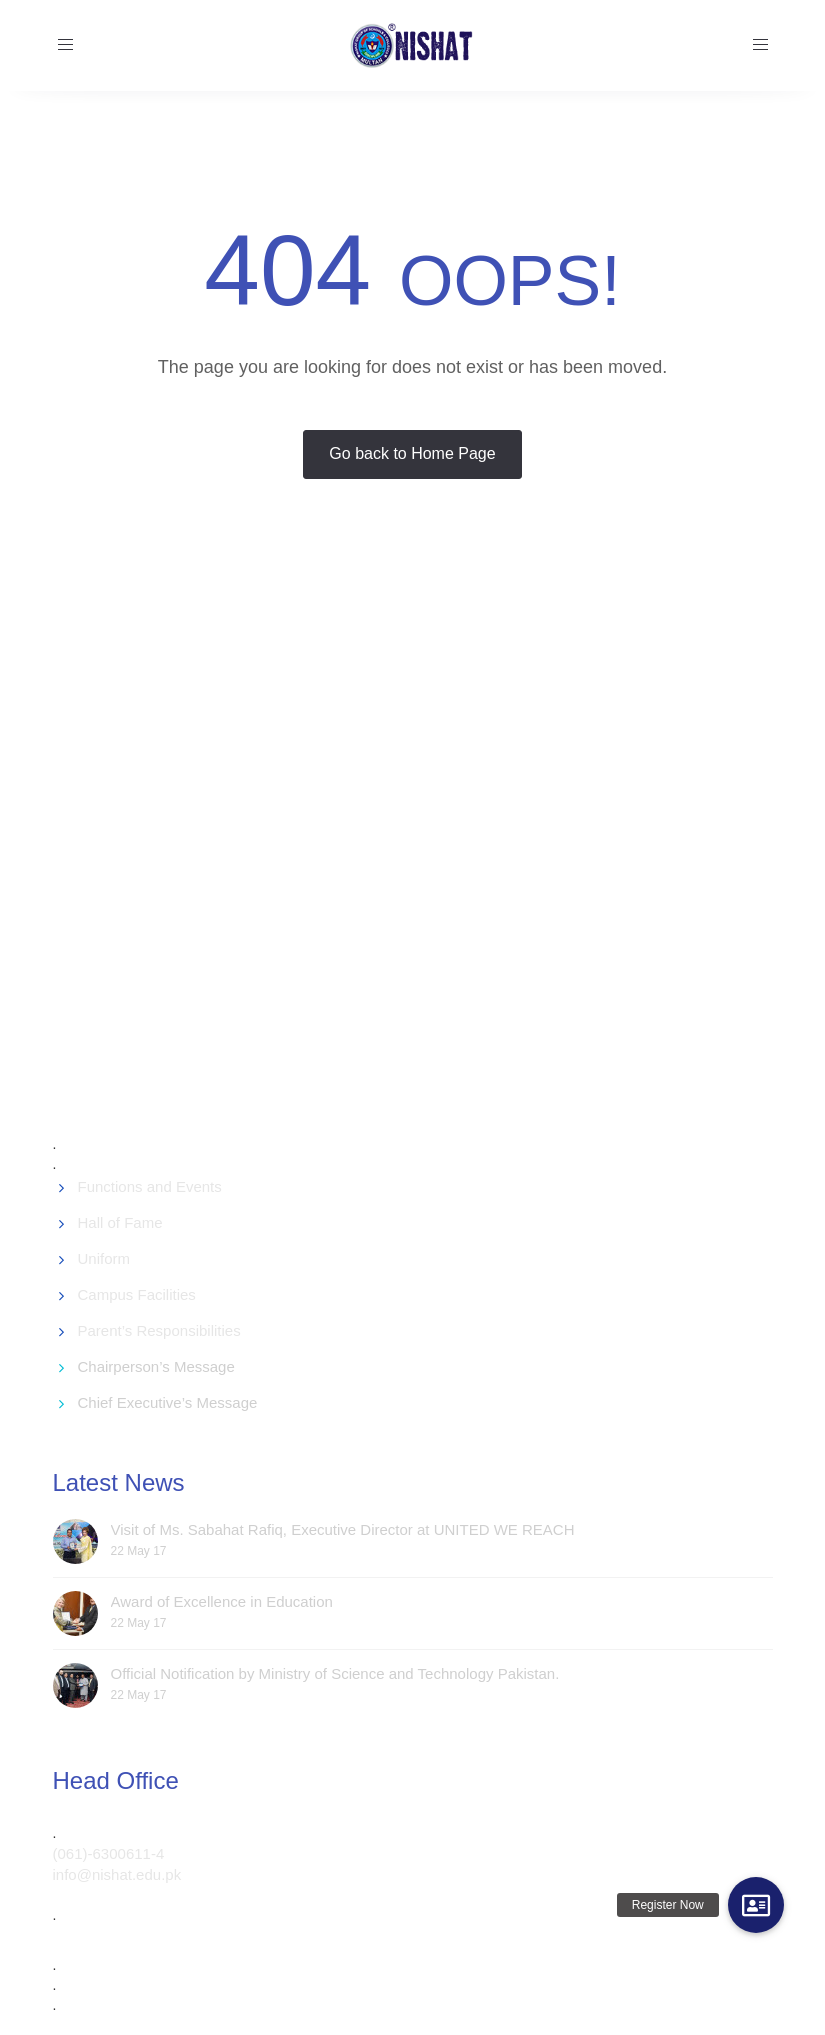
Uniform (104, 1258)
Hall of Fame (120, 1222)
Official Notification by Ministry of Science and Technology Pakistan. (335, 1673)
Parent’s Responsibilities (159, 1330)
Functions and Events (150, 1186)
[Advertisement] (439, 849)
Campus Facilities (137, 1294)
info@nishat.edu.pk (117, 1874)
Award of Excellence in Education (222, 1601)
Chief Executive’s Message (168, 1402)
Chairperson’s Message (156, 1366)
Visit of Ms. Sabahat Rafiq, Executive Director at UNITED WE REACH (343, 1529)
